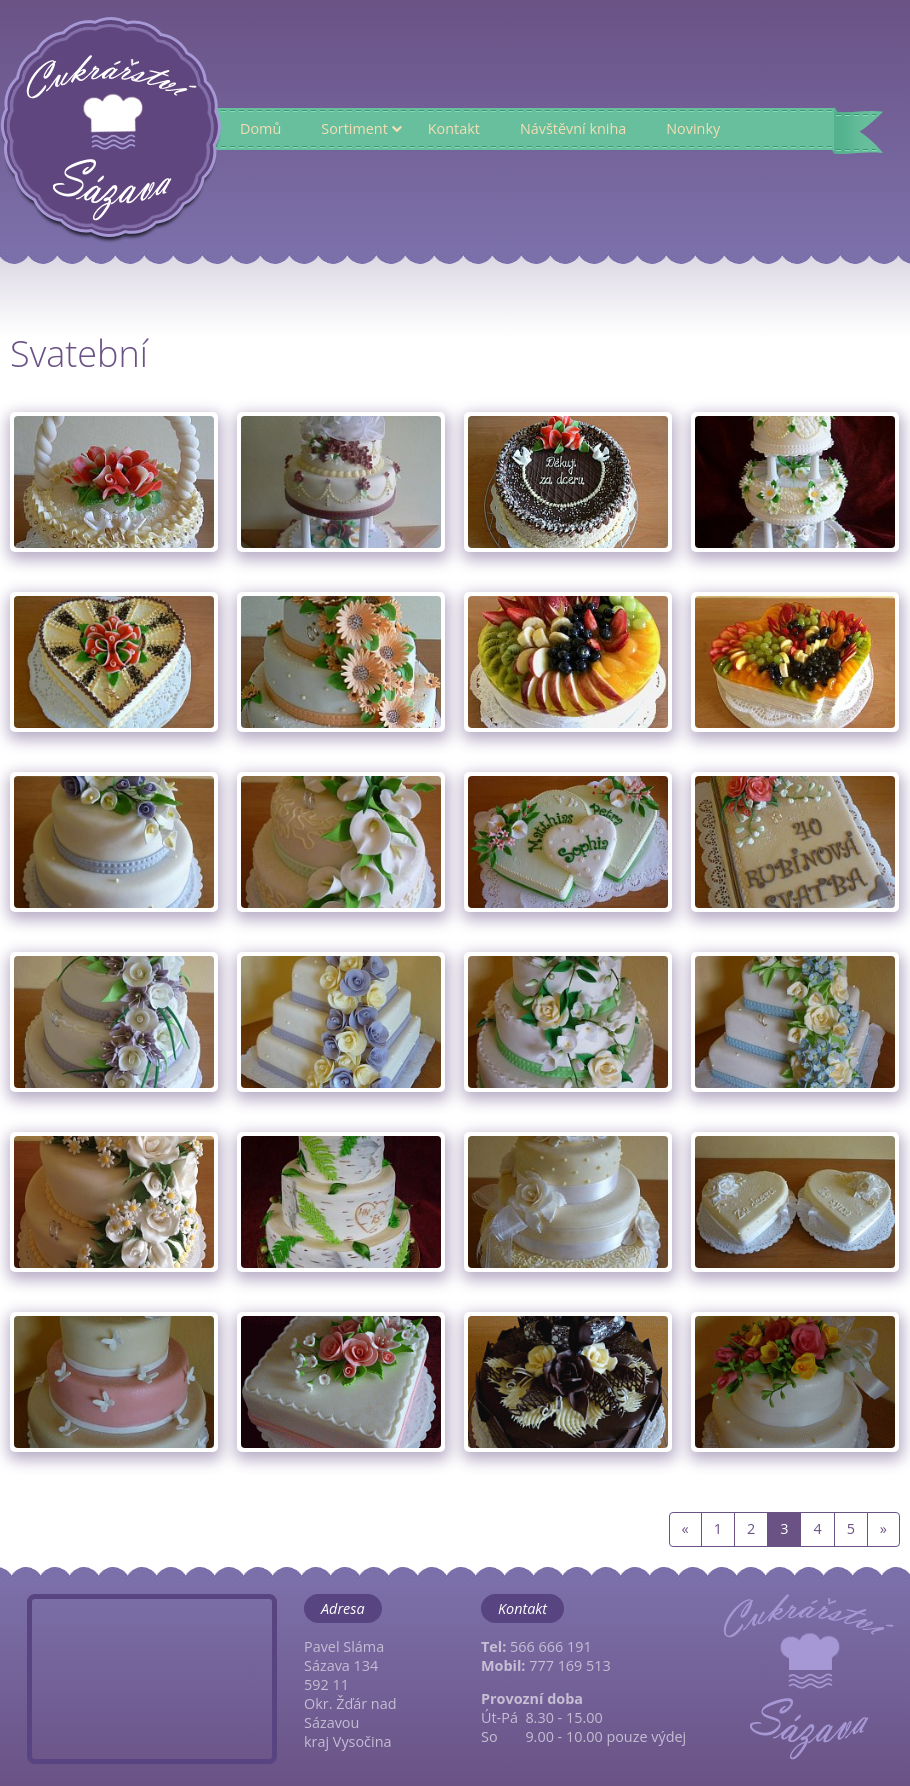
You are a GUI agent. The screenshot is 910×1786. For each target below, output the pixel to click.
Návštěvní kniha (573, 128)
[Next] (883, 1529)
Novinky (693, 128)
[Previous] (685, 1529)
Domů (260, 128)
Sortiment (354, 128)
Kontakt (454, 128)
